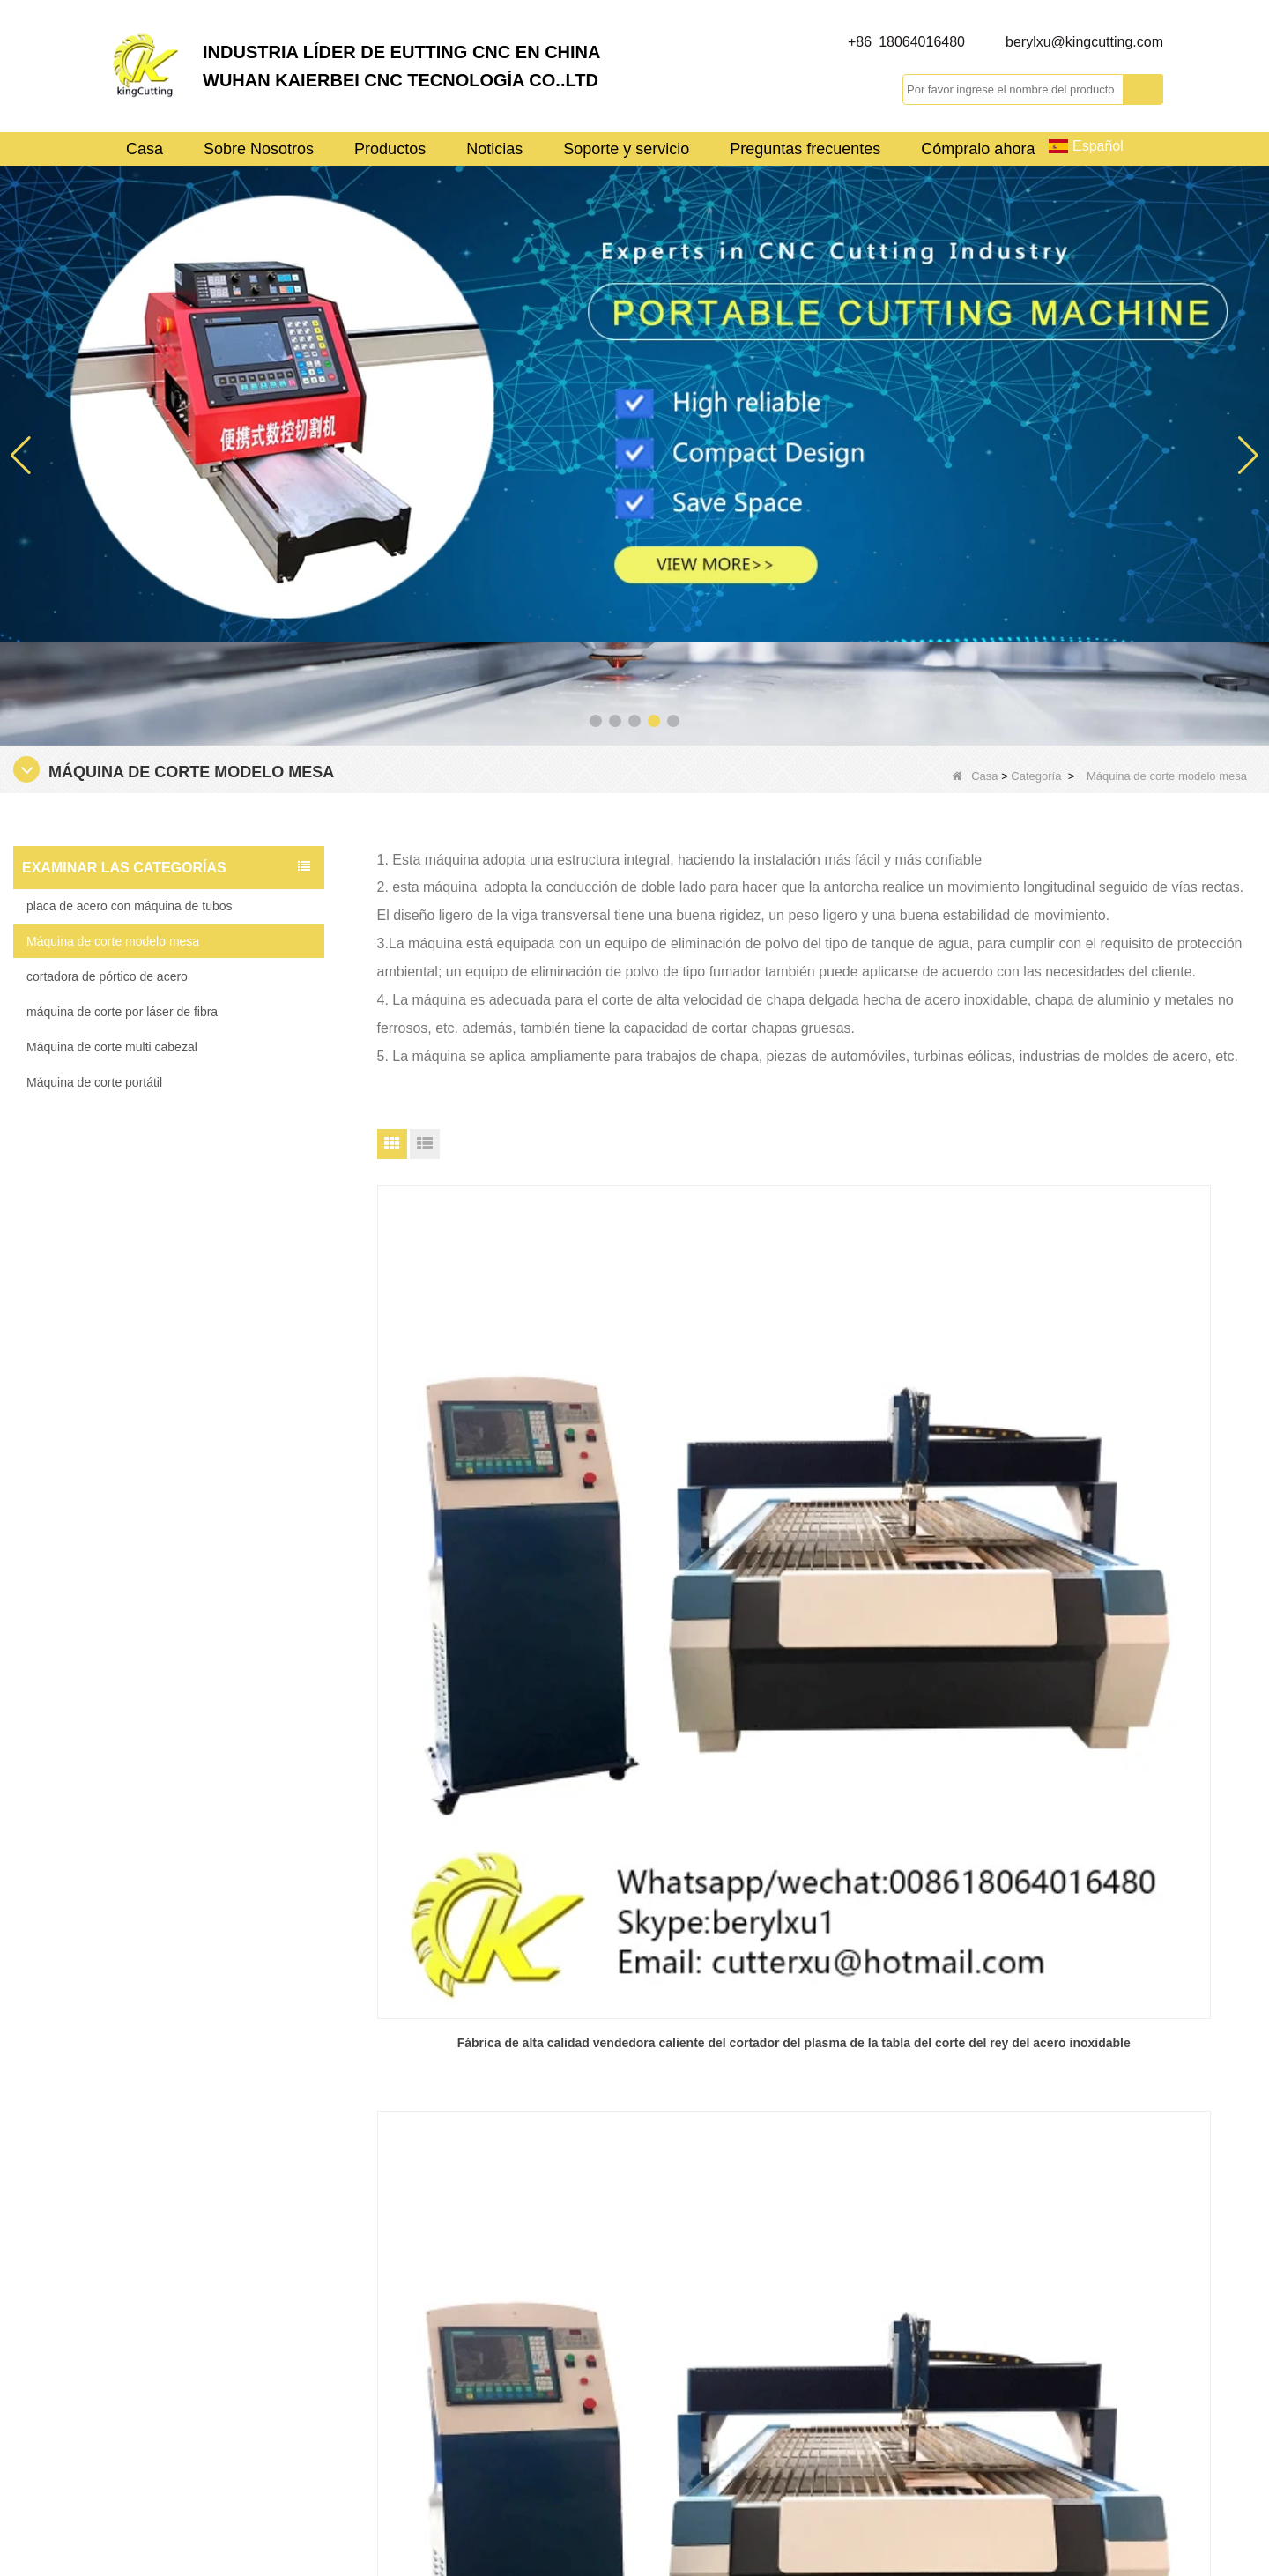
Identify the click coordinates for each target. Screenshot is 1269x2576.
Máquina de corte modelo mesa (112, 941)
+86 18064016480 (906, 41)
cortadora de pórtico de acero (107, 976)
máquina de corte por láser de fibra (122, 1012)
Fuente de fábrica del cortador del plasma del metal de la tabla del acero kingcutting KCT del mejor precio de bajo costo (517, 1875)
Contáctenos (691, 2332)
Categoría (1036, 776)
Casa (144, 149)
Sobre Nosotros (259, 149)
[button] (596, 721)
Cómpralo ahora (978, 149)
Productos (390, 149)
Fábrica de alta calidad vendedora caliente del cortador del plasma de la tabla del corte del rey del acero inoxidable (517, 1502)
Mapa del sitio (694, 2406)
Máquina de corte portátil (94, 1082)
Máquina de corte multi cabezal (111, 1047)
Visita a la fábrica (705, 2258)
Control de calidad (708, 2369)
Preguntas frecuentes (805, 149)
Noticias (494, 149)
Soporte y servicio (626, 149)
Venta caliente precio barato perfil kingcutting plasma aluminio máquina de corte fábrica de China (815, 1502)
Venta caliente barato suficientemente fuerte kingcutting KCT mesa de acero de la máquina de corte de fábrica (1115, 1502)
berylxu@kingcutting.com (1084, 41)
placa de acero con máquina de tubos (129, 906)
